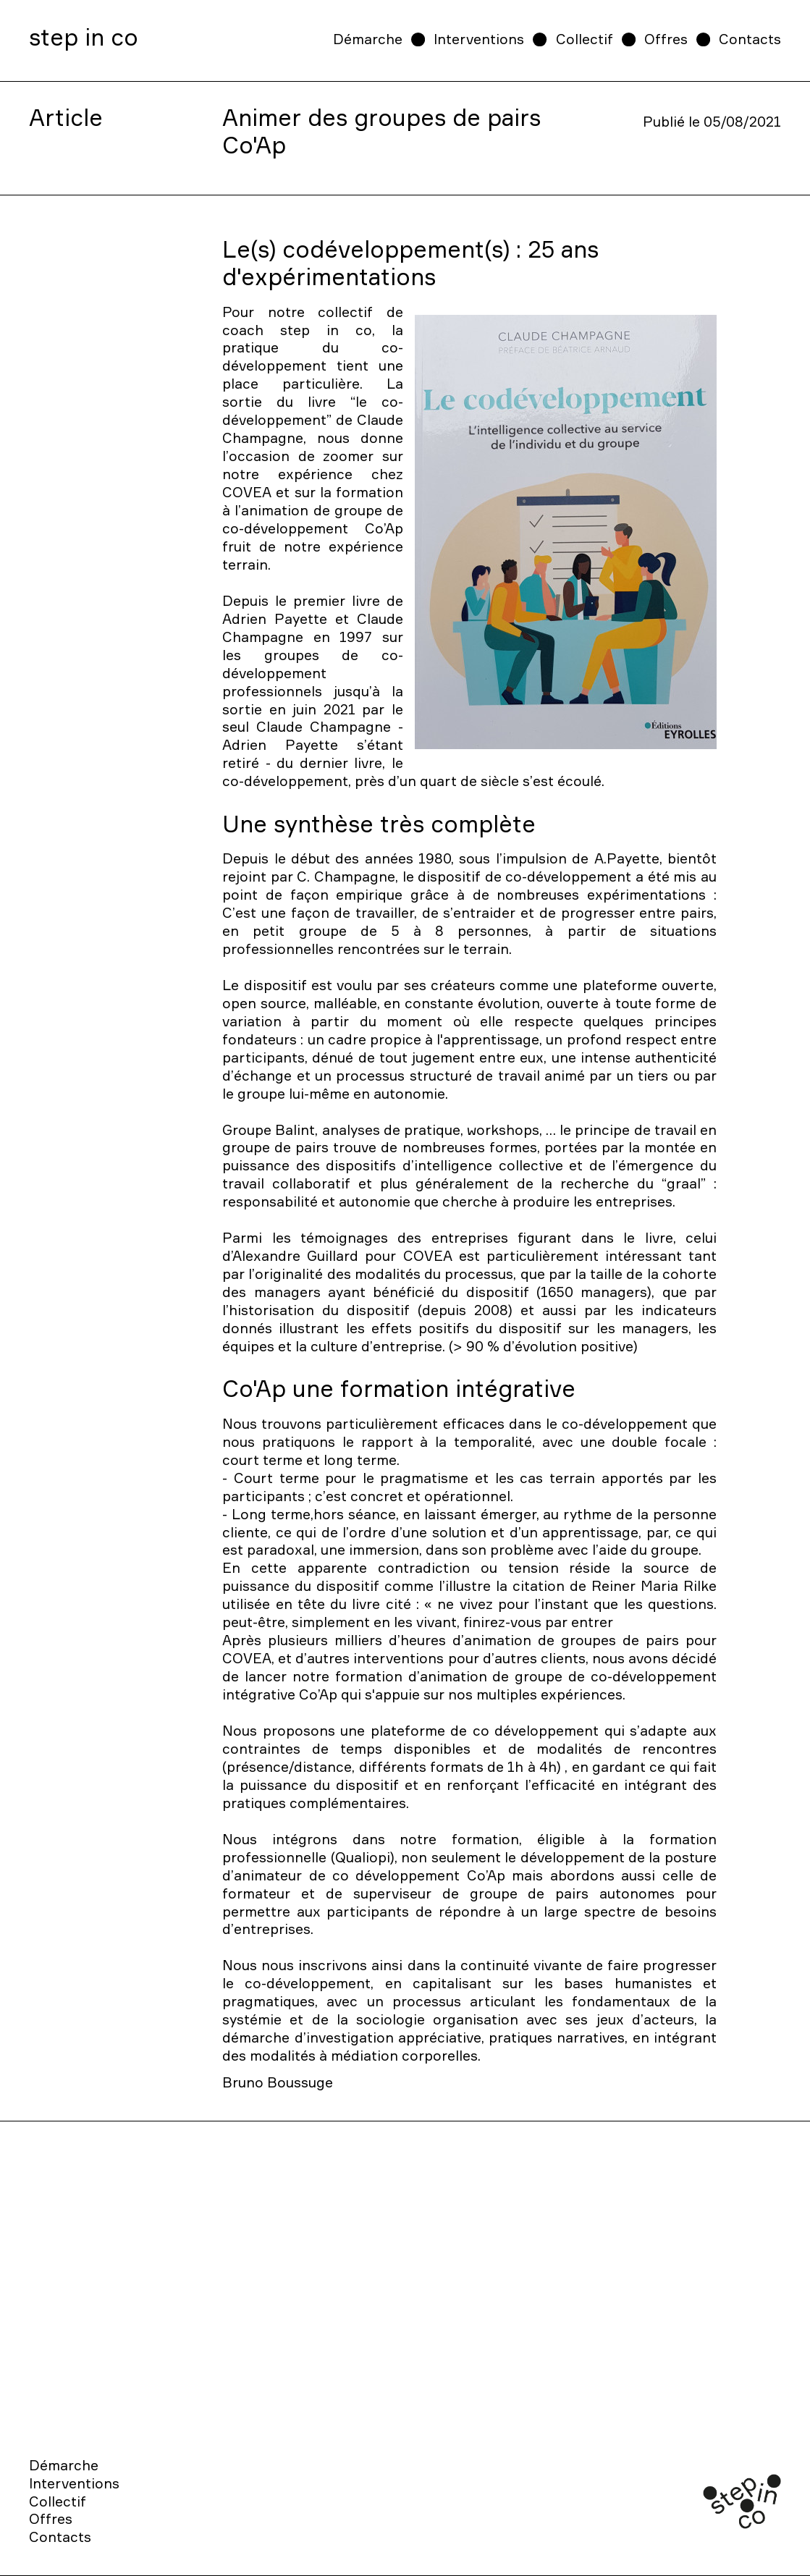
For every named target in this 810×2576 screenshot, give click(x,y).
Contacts (750, 39)
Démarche (367, 39)
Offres (666, 39)
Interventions (479, 39)
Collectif (584, 39)
